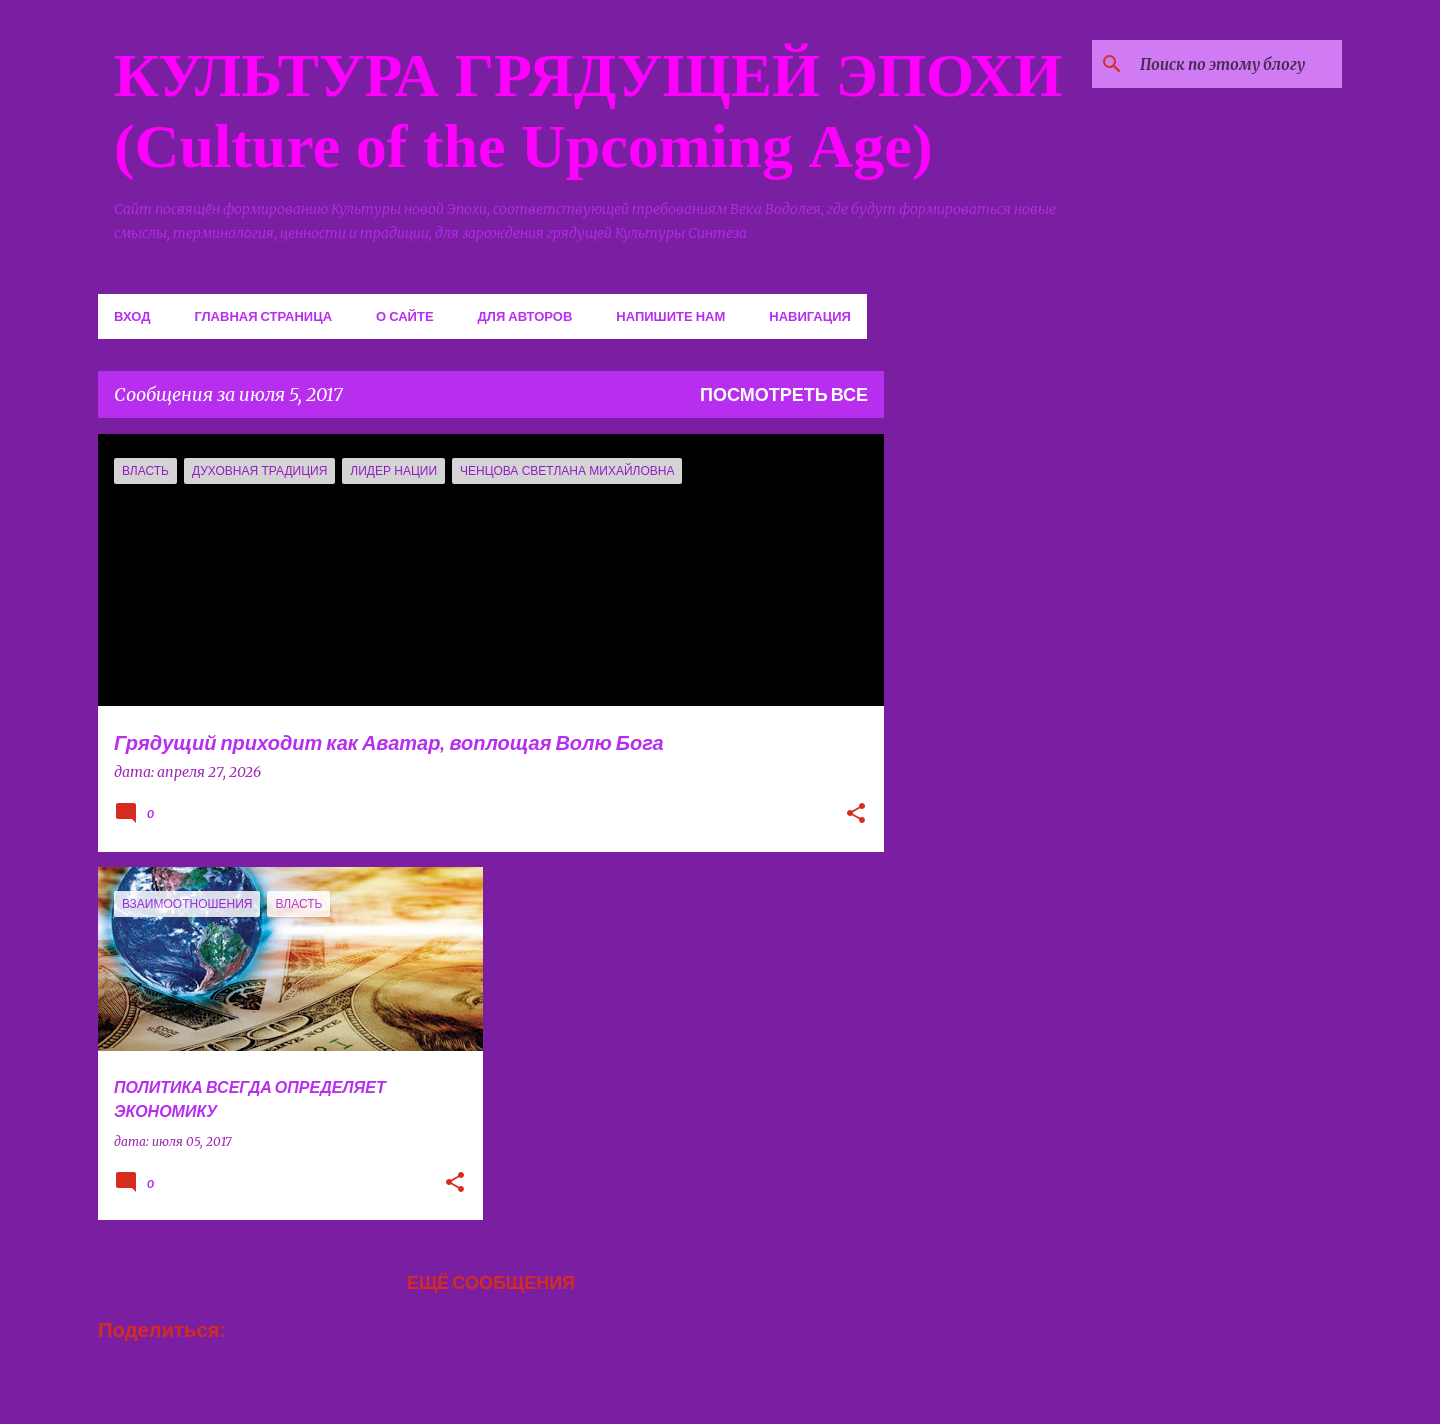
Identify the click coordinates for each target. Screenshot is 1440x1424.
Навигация (810, 316)
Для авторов (525, 316)
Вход (132, 316)
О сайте (405, 316)
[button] (856, 815)
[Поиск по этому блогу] (1237, 64)
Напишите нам (670, 316)
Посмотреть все (784, 394)
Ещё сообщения (491, 1282)
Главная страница (263, 316)
